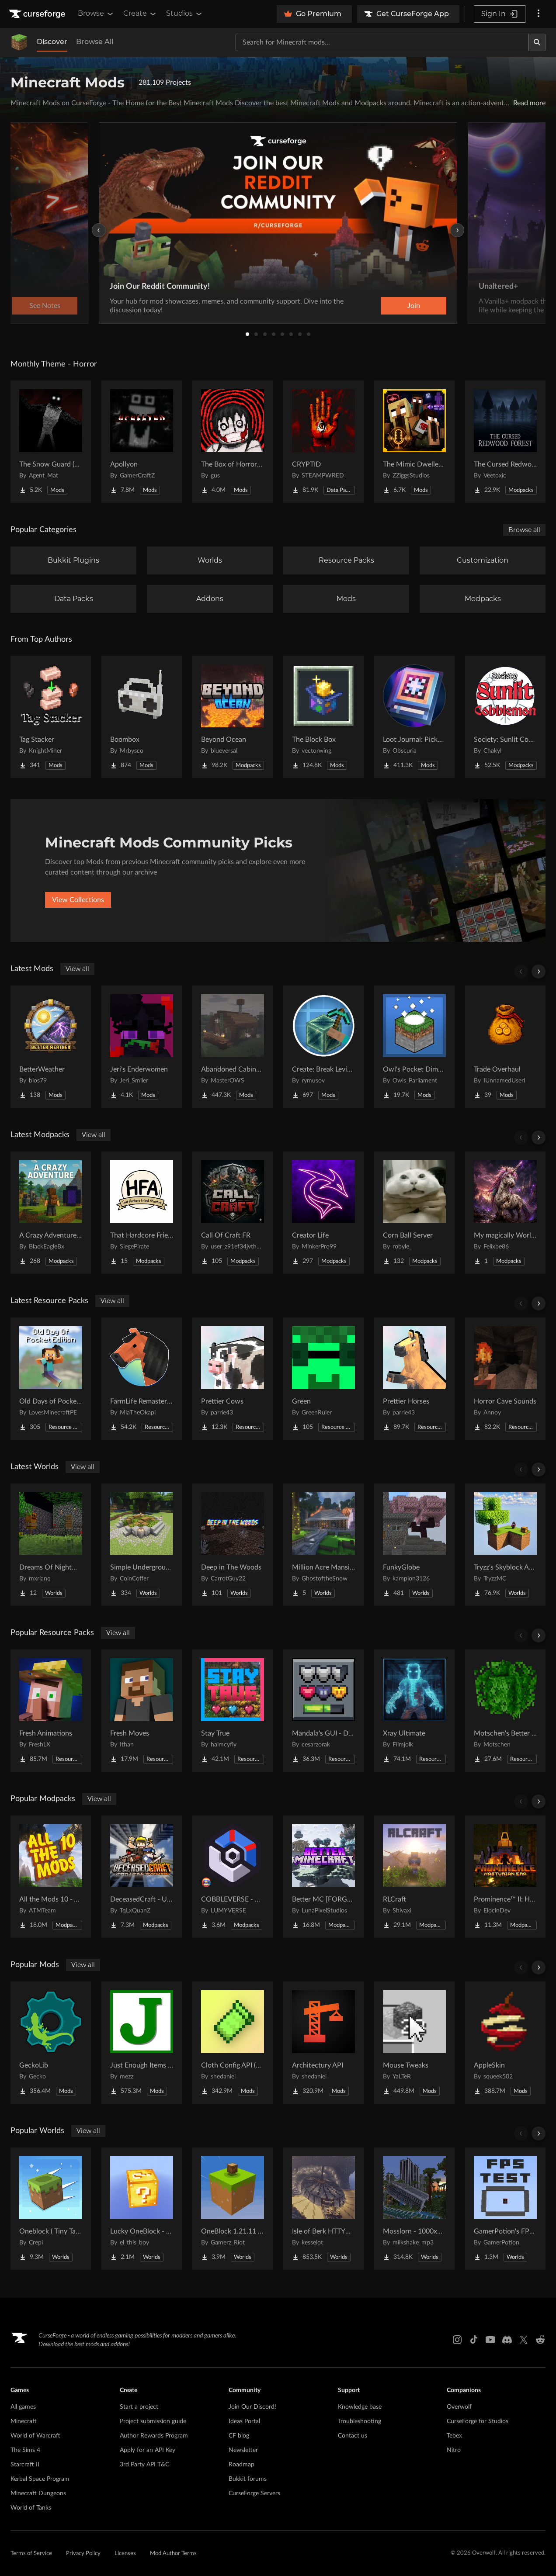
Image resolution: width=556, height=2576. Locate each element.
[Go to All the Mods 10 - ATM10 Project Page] (50, 1876)
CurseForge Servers (254, 2493)
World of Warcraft (35, 2436)
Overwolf (459, 2407)
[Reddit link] (540, 2339)
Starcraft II (24, 2465)
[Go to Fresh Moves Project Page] (141, 1710)
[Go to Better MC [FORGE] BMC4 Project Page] (323, 1876)
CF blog (239, 2436)
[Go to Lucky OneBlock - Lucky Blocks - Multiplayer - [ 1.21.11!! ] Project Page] (141, 2208)
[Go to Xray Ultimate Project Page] (414, 1710)
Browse (96, 13)
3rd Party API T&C (144, 2465)
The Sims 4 (25, 2450)
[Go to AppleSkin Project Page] (505, 2042)
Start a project (139, 2407)
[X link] (523, 2339)
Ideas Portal (244, 2421)
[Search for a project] (382, 42)
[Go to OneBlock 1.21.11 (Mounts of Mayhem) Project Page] (232, 2208)
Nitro (454, 2450)
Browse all (524, 530)
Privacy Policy (83, 2553)
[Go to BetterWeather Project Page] (50, 1046)
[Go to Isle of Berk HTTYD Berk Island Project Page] (323, 2208)
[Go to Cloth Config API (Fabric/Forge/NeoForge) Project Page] (232, 2042)
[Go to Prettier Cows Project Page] (232, 1378)
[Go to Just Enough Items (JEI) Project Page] (141, 2042)
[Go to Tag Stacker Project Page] (50, 717)
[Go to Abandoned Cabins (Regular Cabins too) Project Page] (232, 1046)
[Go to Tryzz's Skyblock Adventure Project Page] (505, 1544)
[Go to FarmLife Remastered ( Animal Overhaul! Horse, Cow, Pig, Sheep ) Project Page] (141, 1378)
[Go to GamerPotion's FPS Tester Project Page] (505, 2208)
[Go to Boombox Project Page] (141, 717)
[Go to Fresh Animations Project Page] (50, 1710)
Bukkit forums (248, 2479)
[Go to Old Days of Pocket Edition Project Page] (50, 1378)
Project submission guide (153, 2421)
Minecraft (23, 2421)
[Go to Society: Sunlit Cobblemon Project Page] (505, 717)
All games (23, 2407)
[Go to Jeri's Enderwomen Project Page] (141, 1046)
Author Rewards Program (154, 2436)
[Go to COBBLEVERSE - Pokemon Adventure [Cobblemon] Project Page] (232, 1876)
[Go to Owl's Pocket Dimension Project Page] (414, 1046)
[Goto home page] (38, 14)
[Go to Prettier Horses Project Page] (414, 1378)
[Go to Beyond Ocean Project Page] (232, 717)
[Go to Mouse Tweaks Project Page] (414, 2042)
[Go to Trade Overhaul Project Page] (505, 1046)
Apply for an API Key (147, 2450)
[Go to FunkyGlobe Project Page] (414, 1544)
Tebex (454, 2436)
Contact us (352, 2436)
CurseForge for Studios (477, 2421)
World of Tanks (30, 2508)
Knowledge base (360, 2407)
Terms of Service (31, 2553)
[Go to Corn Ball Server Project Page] (414, 1212)
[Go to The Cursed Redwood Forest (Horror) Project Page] (505, 441)
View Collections (78, 899)
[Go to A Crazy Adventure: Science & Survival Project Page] (50, 1212)
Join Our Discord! (252, 2407)
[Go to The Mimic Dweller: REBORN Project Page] (414, 441)
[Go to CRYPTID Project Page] (323, 441)
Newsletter (243, 2450)
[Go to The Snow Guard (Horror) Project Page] (50, 441)
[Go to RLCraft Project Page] (414, 1876)
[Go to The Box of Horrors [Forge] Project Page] (232, 441)
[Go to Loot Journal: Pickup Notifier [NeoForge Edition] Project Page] (414, 717)
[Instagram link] (457, 2339)
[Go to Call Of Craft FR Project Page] (232, 1212)
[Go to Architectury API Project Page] (323, 2042)
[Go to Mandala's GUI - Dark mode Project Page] (323, 1710)
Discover (52, 42)
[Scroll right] (539, 972)
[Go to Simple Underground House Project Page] (141, 1544)
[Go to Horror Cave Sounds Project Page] (505, 1378)
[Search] (537, 42)
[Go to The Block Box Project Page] (323, 717)
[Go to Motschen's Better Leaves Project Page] (505, 1710)
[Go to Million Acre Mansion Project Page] (323, 1544)
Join (413, 305)
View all (77, 969)
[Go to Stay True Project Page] (232, 1710)
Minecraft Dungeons (38, 2493)
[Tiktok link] (474, 2339)
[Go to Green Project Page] (323, 1378)
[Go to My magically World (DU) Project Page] (505, 1212)
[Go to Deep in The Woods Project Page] (232, 1544)
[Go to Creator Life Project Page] (323, 1212)
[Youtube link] (490, 2339)
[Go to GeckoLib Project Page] (50, 2042)
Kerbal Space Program (40, 2479)
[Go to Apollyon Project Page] (141, 441)
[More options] (538, 14)
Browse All (94, 42)
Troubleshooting (359, 2421)
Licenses (125, 2553)
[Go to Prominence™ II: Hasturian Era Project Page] (505, 1876)
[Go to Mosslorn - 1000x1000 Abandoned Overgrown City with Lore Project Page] (414, 2208)
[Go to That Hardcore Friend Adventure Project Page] (141, 1212)
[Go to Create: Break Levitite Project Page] (323, 1046)
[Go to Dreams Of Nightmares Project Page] (50, 1544)
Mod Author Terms (173, 2553)
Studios (184, 13)
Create (140, 13)
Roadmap (241, 2465)
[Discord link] (507, 2339)
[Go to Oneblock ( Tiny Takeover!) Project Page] (50, 2208)
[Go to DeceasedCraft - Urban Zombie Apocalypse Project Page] (141, 1876)
